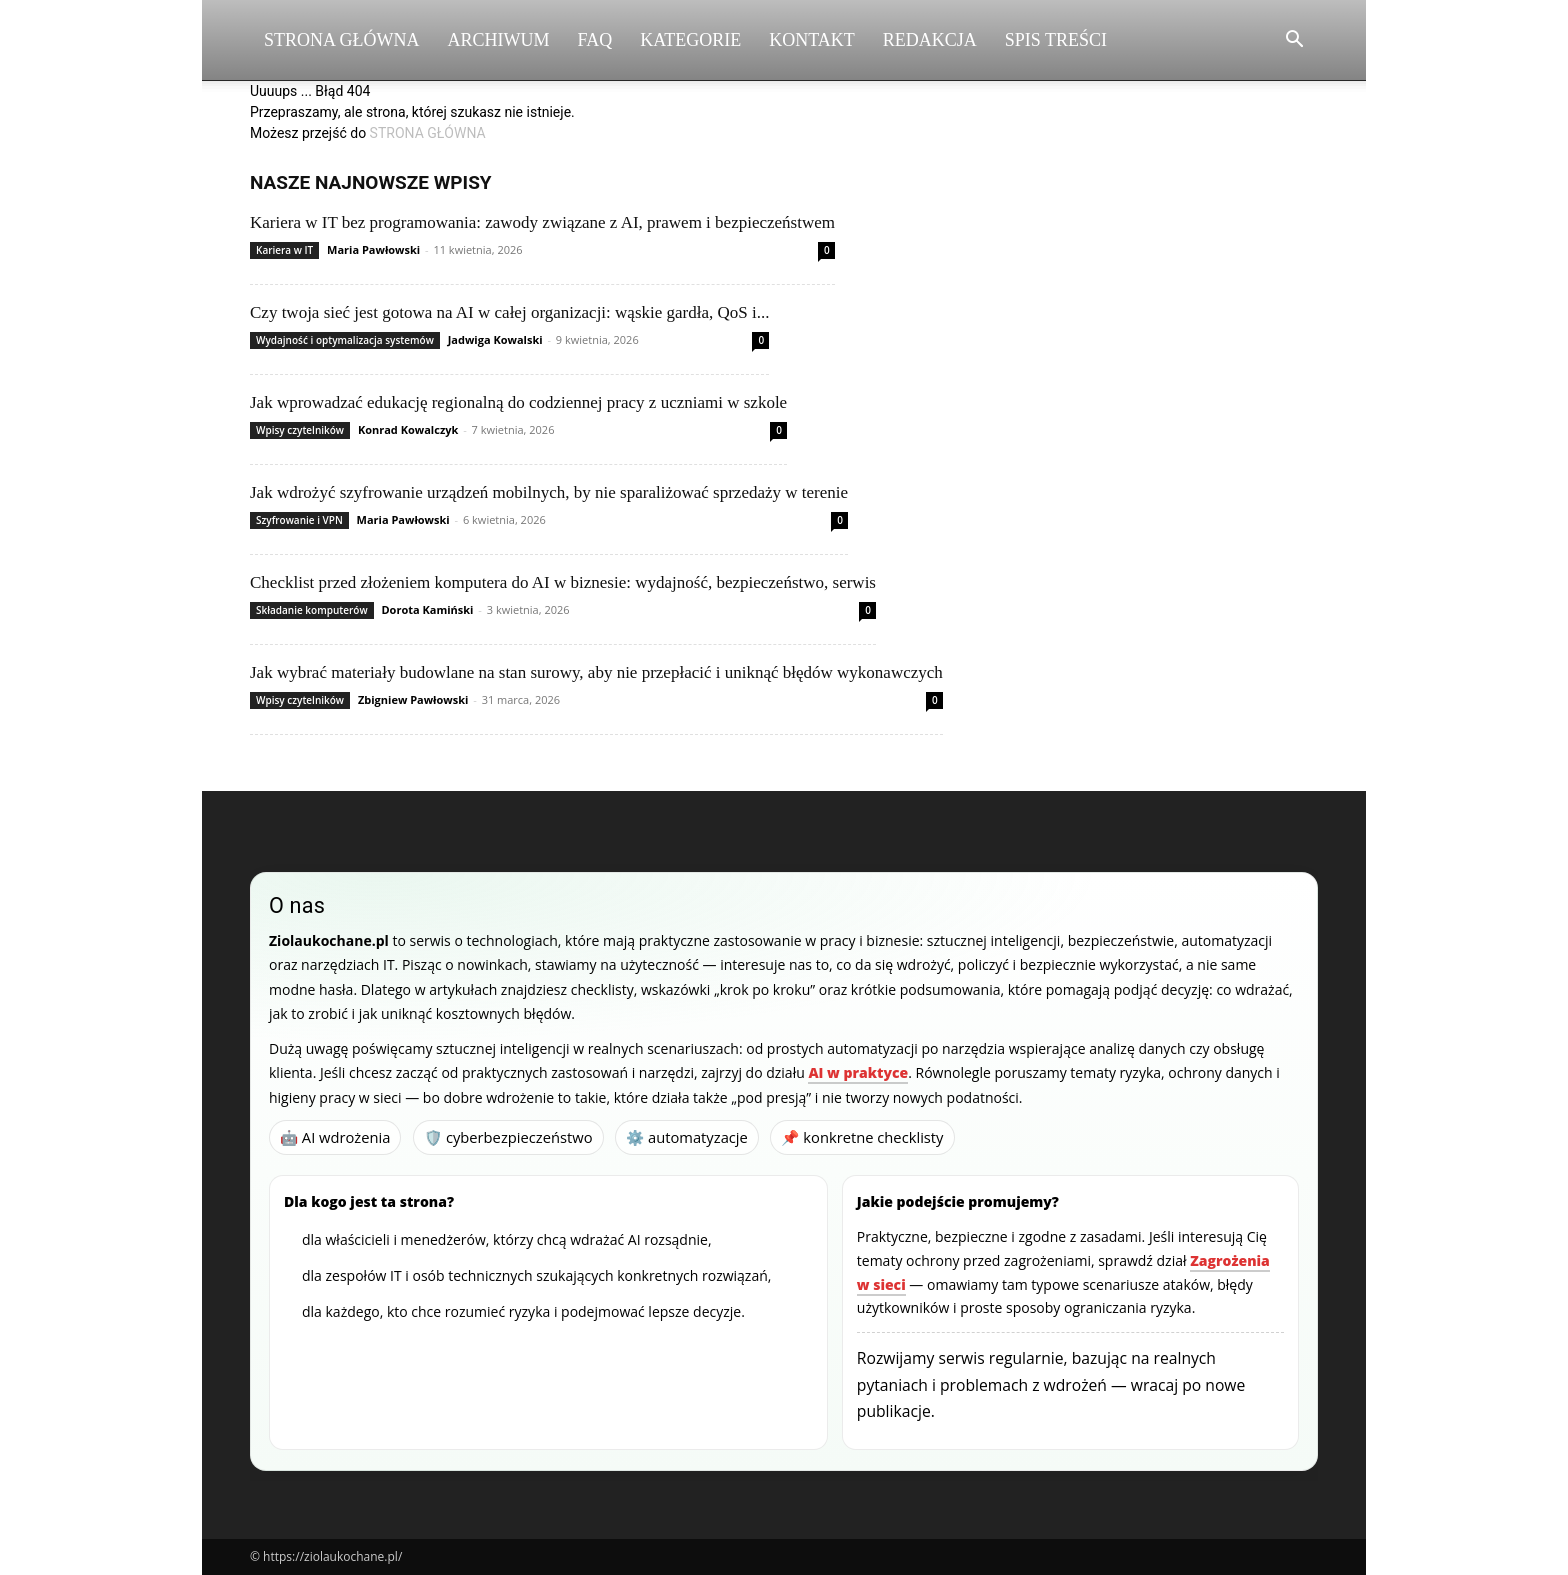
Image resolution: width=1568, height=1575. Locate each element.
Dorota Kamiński (427, 609)
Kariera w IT (284, 250)
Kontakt (812, 40)
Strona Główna (342, 40)
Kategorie (690, 40)
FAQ (595, 40)
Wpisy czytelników (300, 430)
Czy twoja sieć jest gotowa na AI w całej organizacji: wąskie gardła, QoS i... (509, 312)
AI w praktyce (858, 1072)
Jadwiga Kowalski (495, 339)
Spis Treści (1056, 40)
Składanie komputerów (312, 610)
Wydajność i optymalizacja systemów (345, 340)
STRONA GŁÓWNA (428, 133)
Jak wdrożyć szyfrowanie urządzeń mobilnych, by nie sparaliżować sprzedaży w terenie (549, 492)
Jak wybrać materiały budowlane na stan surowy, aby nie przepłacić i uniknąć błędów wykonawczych (596, 672)
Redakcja (930, 40)
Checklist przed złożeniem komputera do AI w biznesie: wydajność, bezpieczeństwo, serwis (563, 582)
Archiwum (499, 40)
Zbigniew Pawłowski (413, 699)
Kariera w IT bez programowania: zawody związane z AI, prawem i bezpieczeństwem (542, 222)
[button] (1294, 41)
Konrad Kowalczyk (408, 429)
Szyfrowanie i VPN (299, 520)
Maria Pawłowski (373, 249)
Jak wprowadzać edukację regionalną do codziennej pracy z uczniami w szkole (518, 402)
